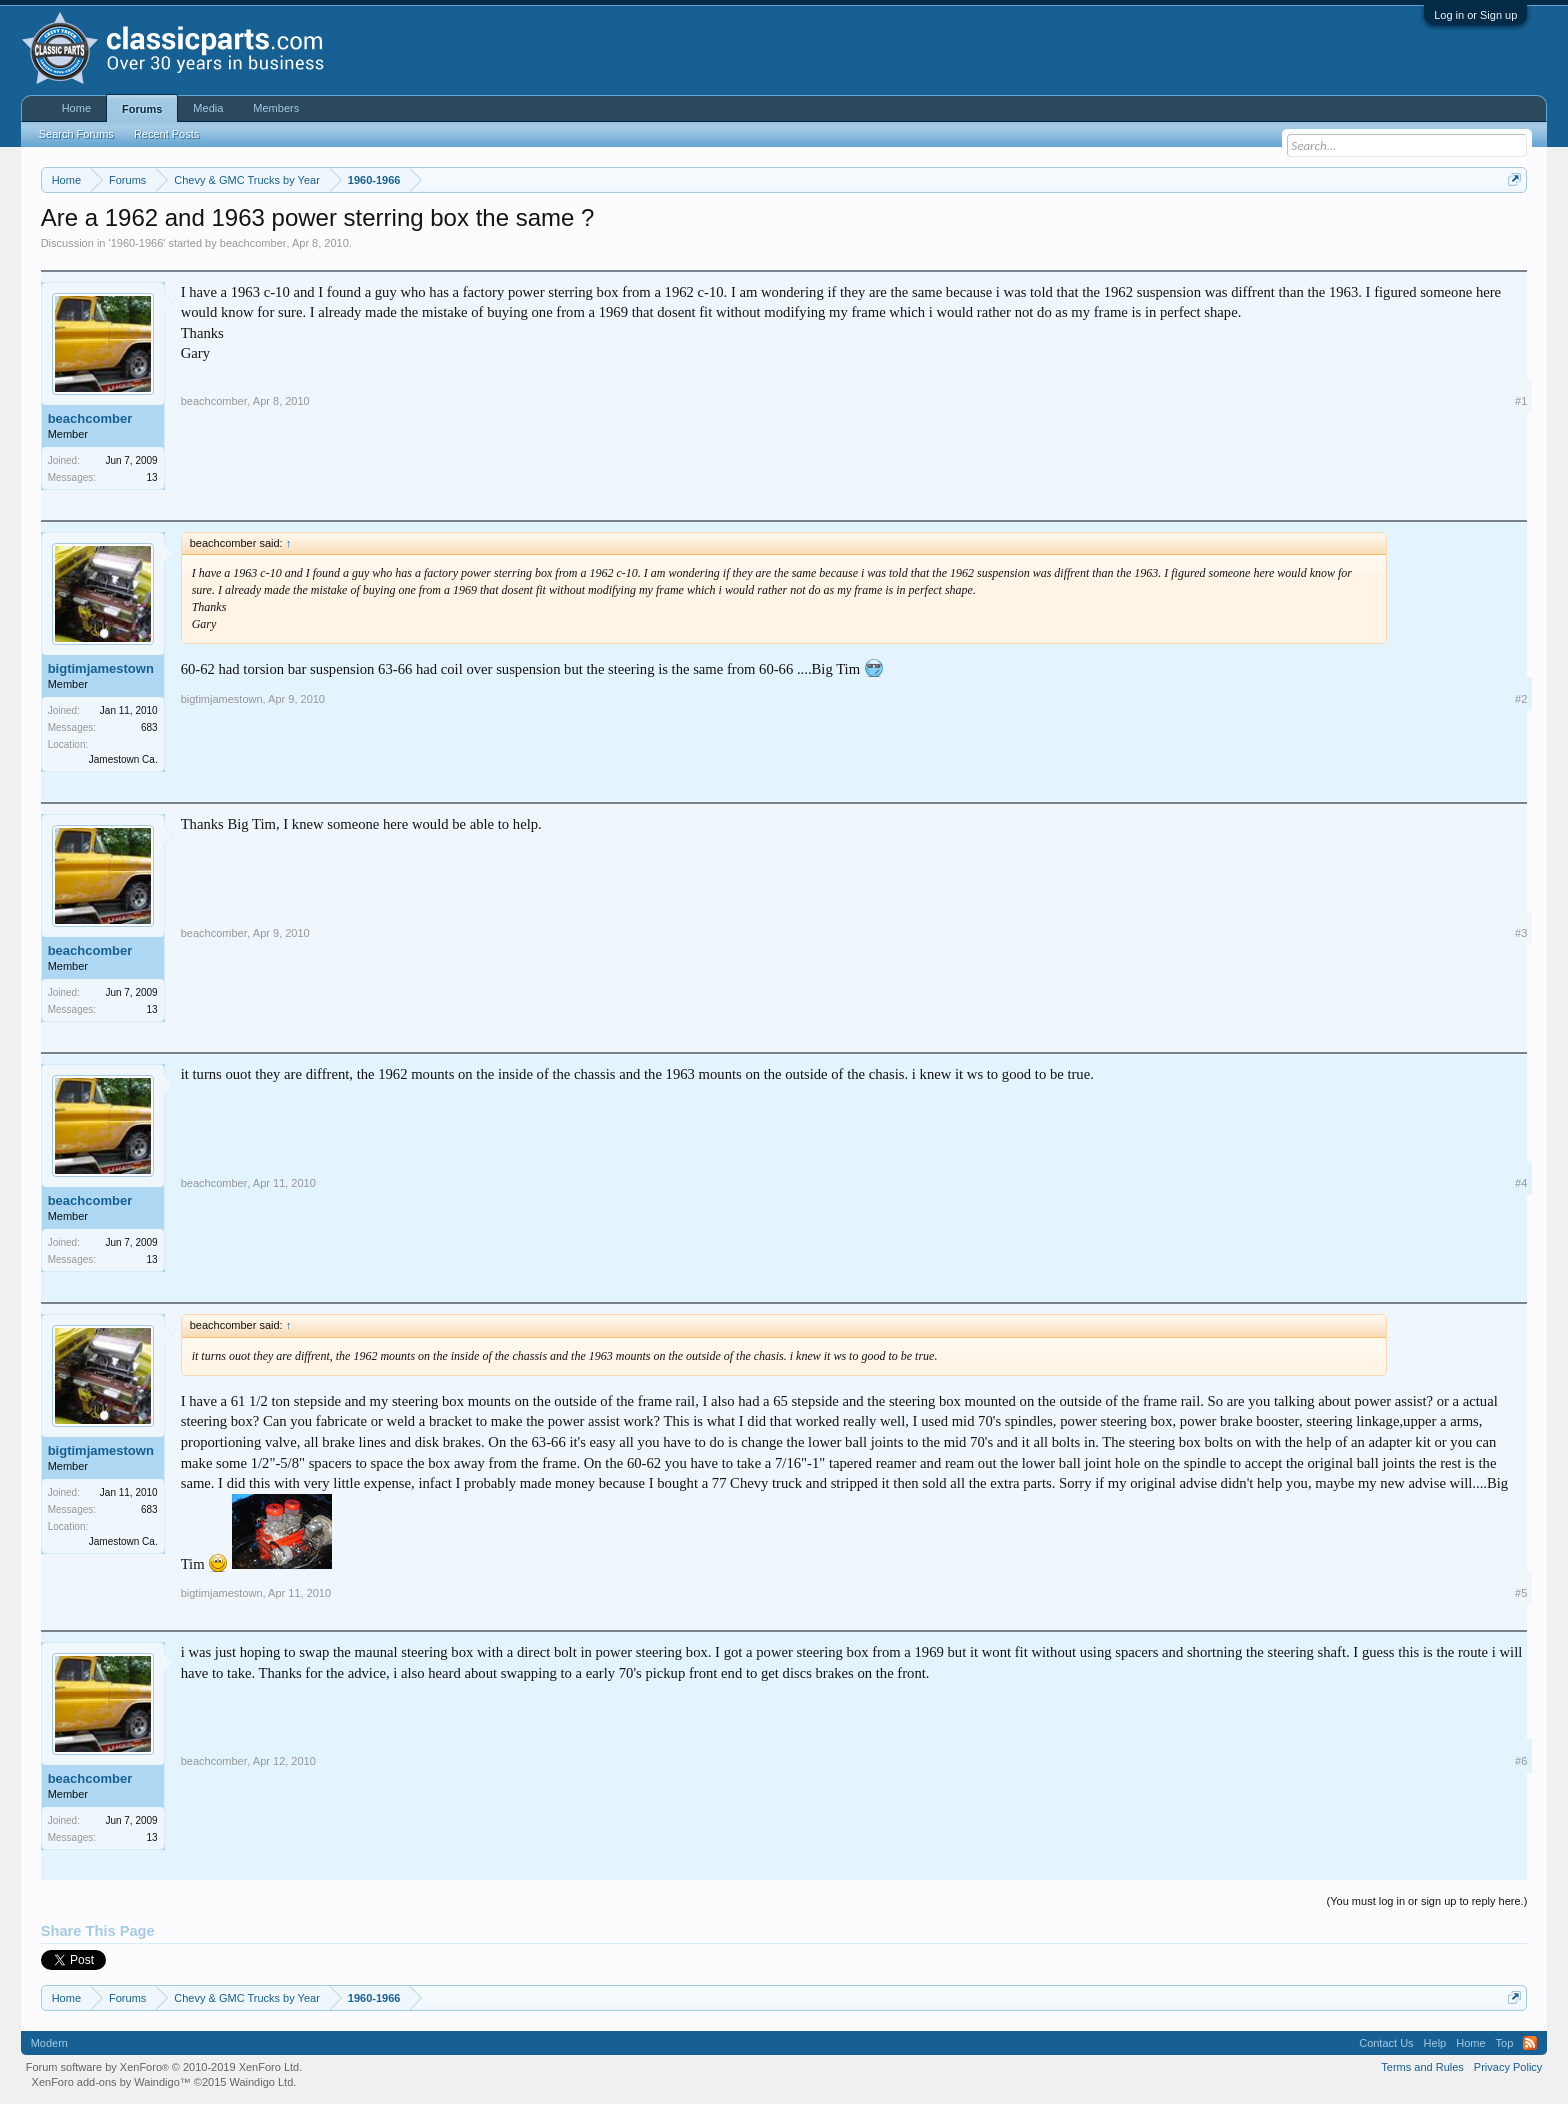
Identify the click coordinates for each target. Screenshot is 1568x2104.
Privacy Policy (1508, 2067)
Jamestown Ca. (123, 759)
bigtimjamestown (101, 668)
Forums (142, 109)
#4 (1521, 1183)
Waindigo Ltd (261, 2082)
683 (149, 727)
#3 (1521, 933)
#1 (1521, 401)
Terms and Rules (1422, 2067)
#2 (1521, 699)
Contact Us (1386, 2043)
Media (208, 108)
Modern (49, 2043)
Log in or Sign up (1475, 15)
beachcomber (253, 243)
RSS (1530, 2043)
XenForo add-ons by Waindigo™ (111, 2082)
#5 (1521, 1593)
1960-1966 (137, 243)
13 (152, 477)
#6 (1521, 1761)
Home (76, 108)
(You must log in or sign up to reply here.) (1427, 1901)
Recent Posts (166, 134)
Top (1505, 2043)
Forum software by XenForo (164, 2067)
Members (276, 108)
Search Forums (76, 134)
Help (1435, 2043)
